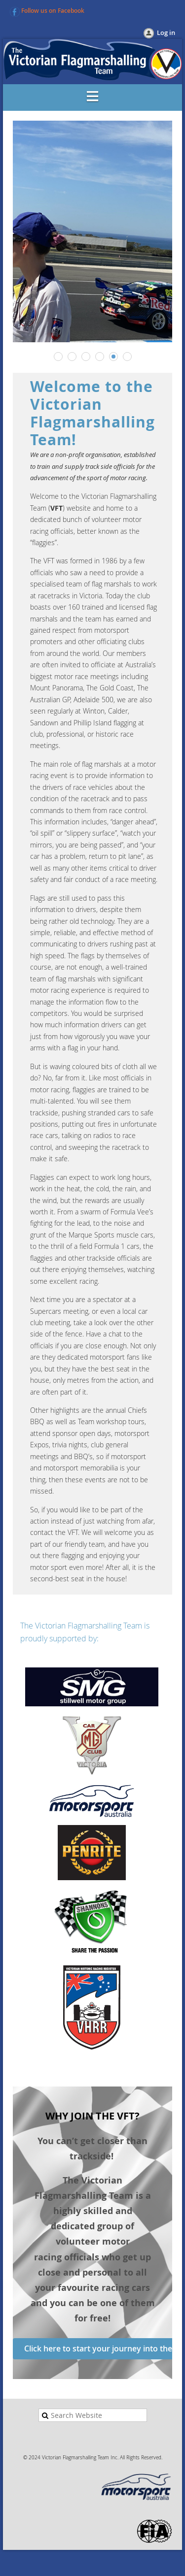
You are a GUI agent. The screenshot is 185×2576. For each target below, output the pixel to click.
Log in (166, 32)
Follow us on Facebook (52, 10)
